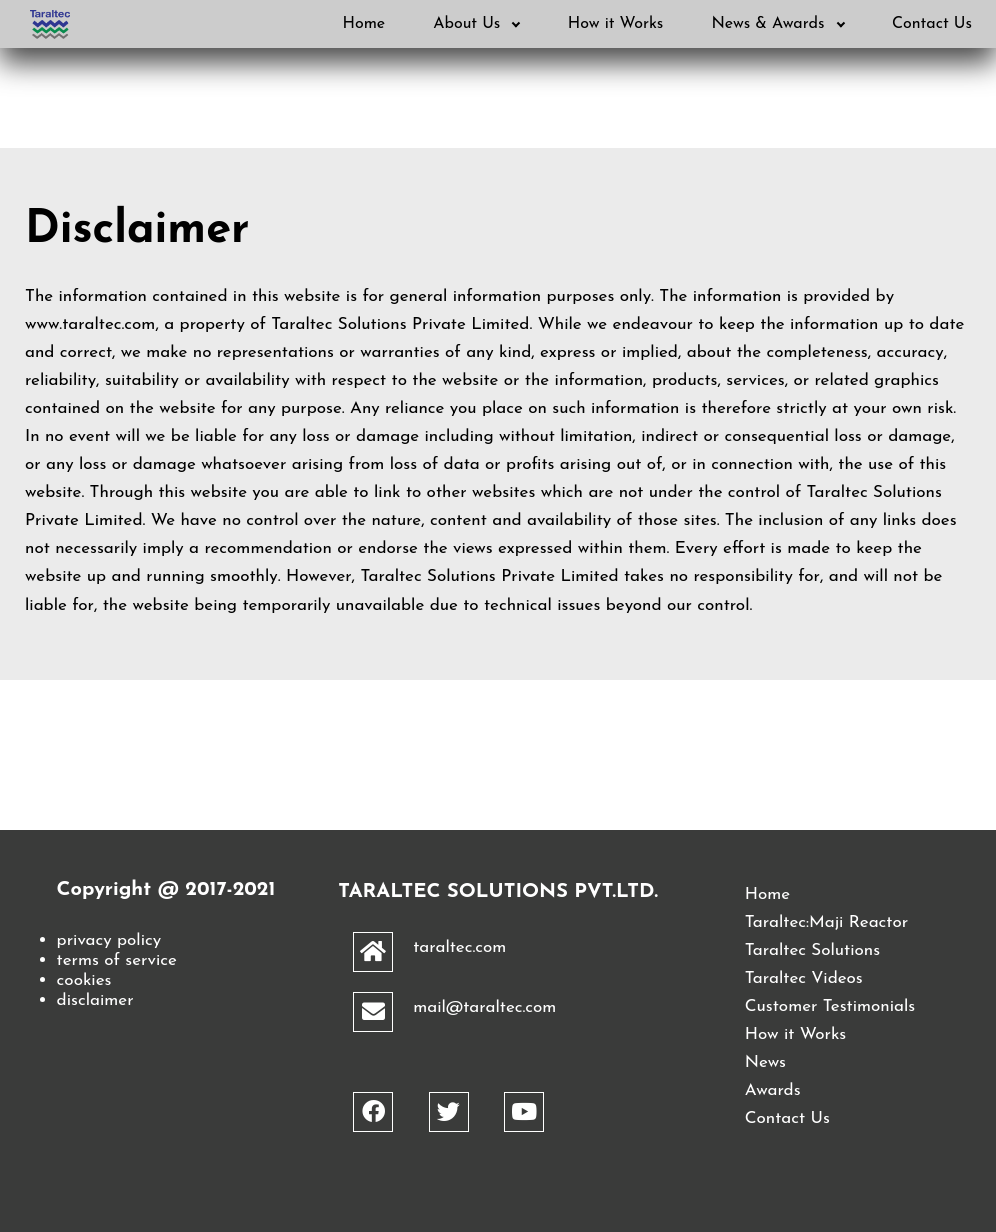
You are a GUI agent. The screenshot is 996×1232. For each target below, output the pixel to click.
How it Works (616, 24)
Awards (773, 1090)
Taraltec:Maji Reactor (826, 922)
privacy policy (109, 940)
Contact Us (932, 24)
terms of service (117, 960)
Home (363, 24)
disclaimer (95, 1000)
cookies (84, 980)
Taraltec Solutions (812, 950)
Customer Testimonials (830, 1006)
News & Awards (778, 24)
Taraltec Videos (804, 978)
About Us (477, 24)
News (765, 1062)
